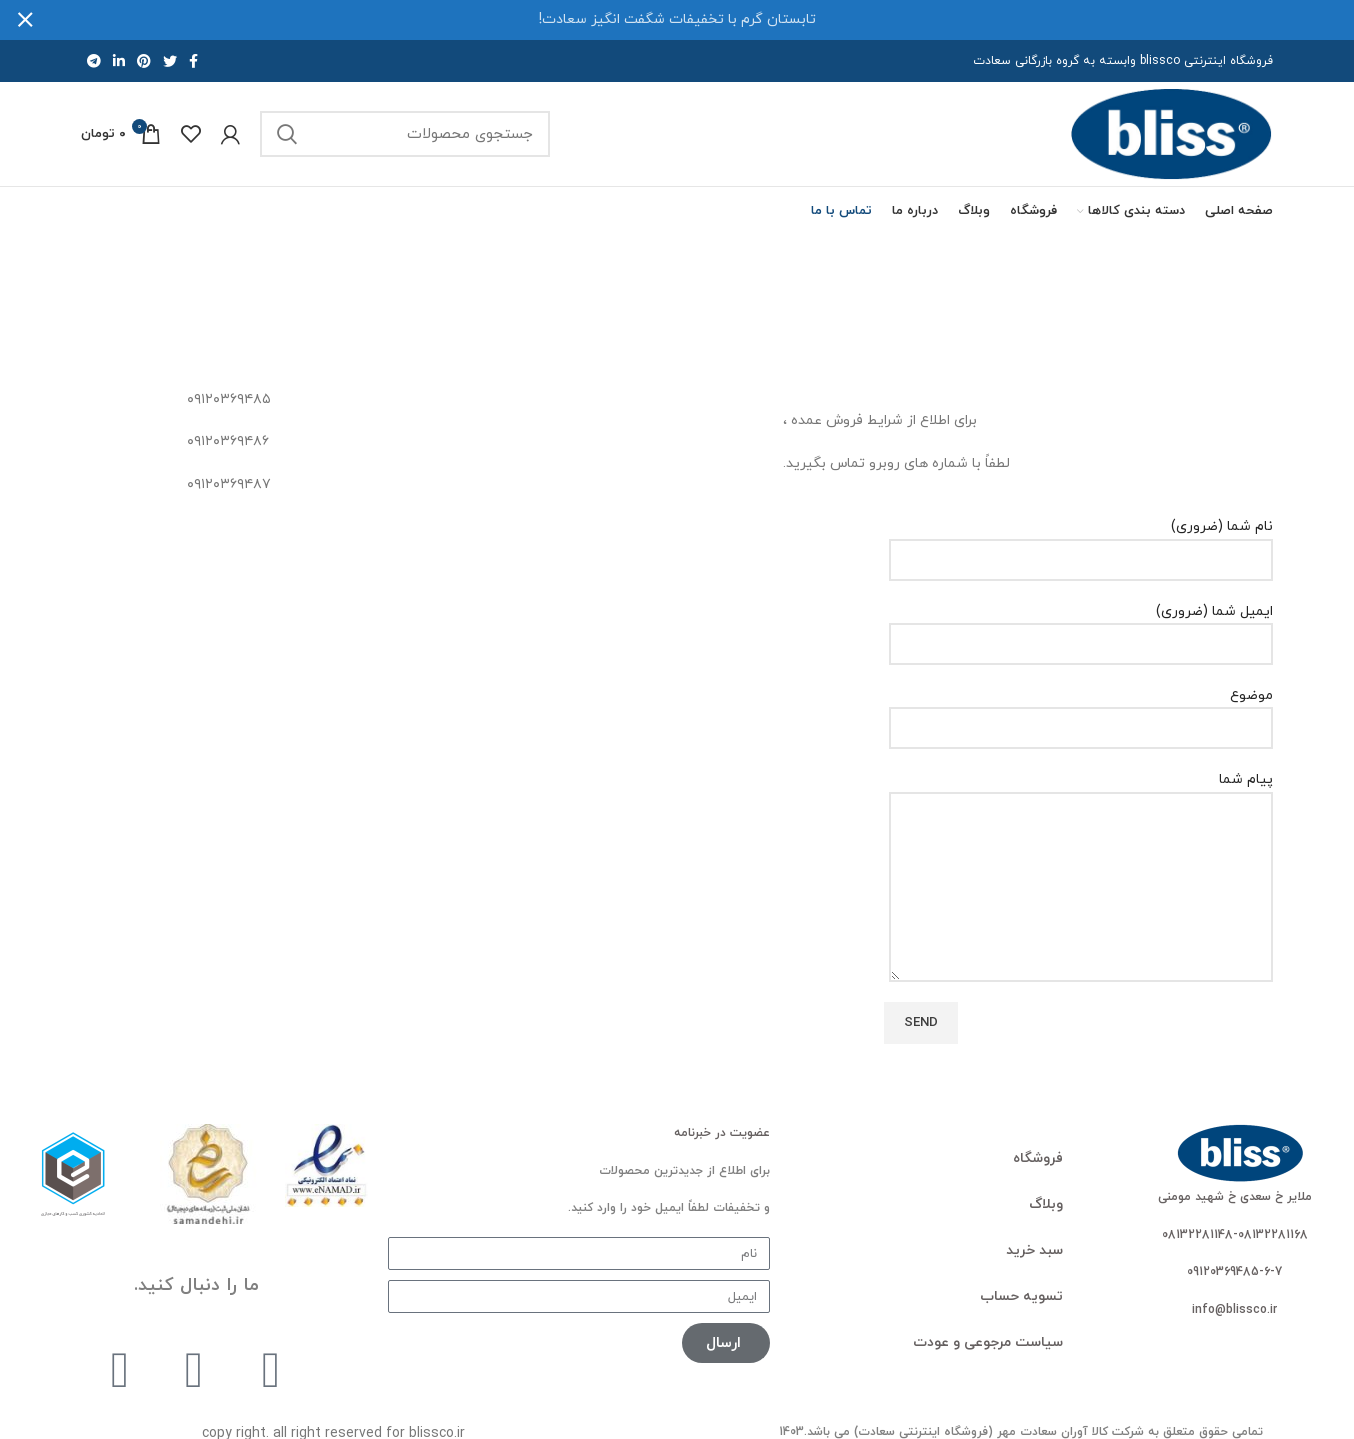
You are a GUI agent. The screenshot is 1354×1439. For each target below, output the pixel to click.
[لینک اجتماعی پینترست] (144, 61)
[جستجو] (405, 134)
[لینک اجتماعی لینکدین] (119, 61)
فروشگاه (1038, 1158)
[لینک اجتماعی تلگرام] (94, 61)
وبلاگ (1046, 1204)
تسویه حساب (1021, 1296)
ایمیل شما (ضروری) (1081, 627)
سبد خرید (1034, 1250)
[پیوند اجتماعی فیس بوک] (193, 61)
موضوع (1081, 711)
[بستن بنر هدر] (25, 20)
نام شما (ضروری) (1081, 542)
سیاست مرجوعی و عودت (988, 1342)
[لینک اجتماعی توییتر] (170, 61)
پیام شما (1081, 832)
